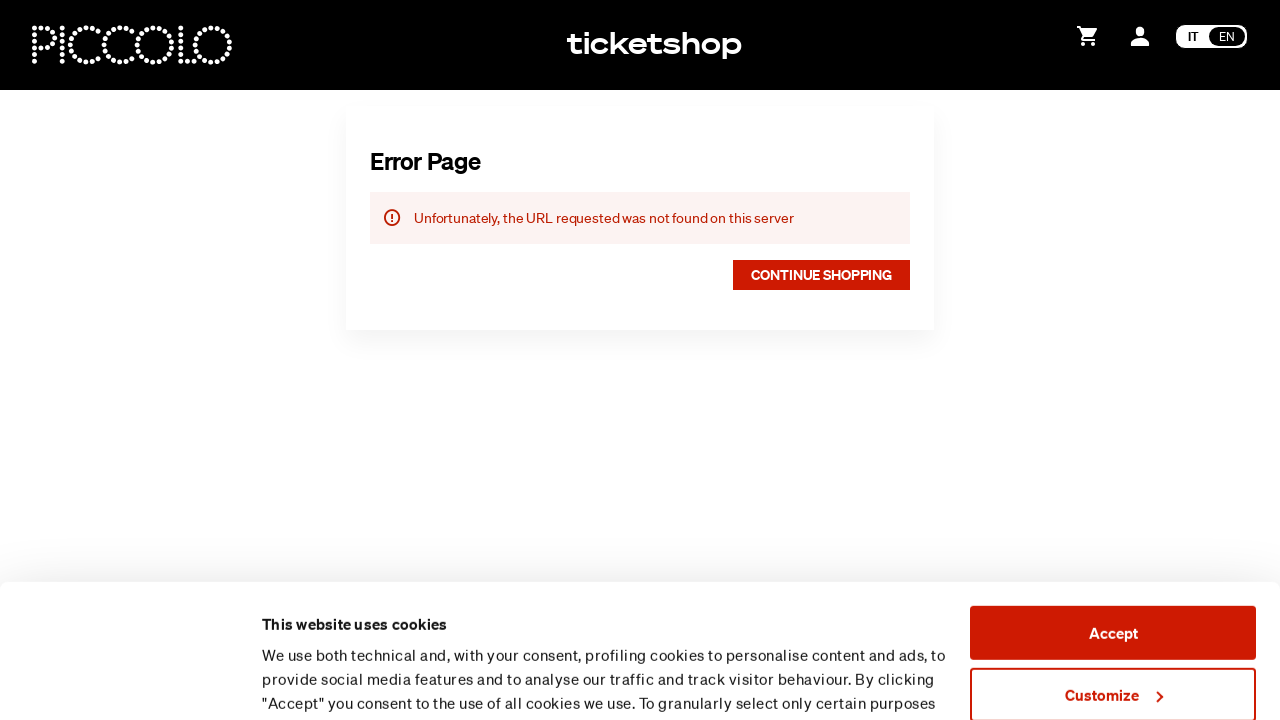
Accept (1113, 508)
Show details (306, 681)
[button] (821, 275)
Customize (1114, 569)
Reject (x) (1113, 631)
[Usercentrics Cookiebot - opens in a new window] (129, 681)
